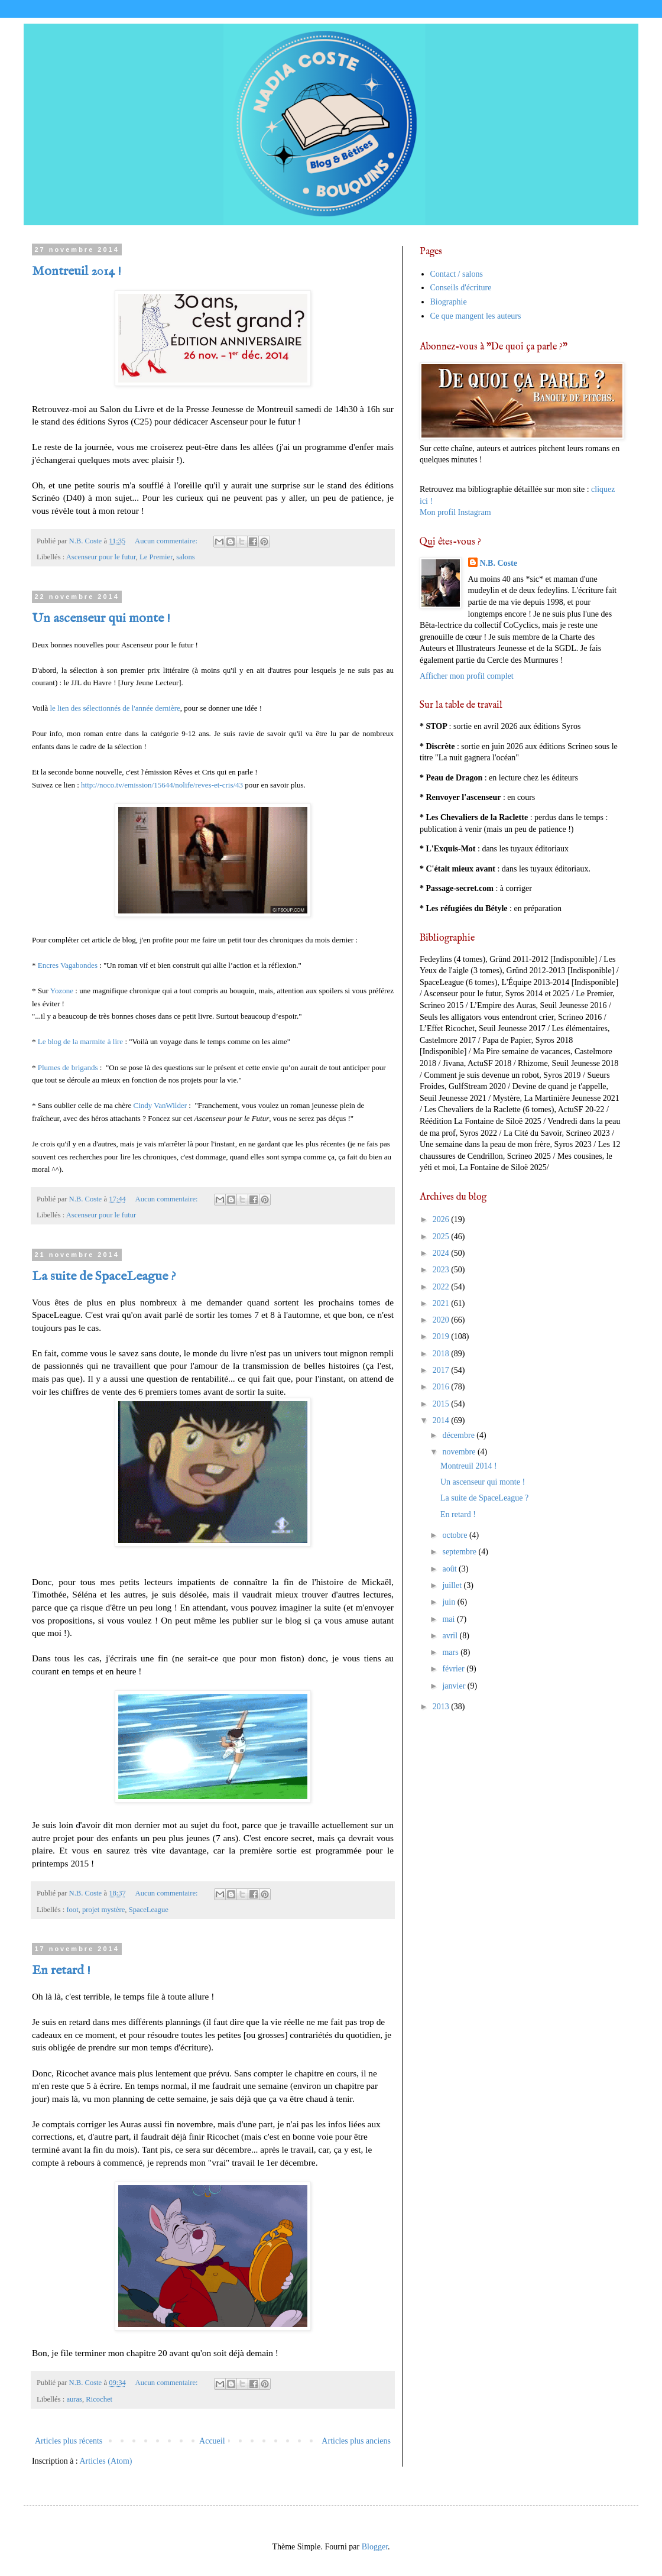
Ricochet (99, 2399)
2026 (442, 1219)
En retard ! (61, 1970)
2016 (442, 1386)
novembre (459, 1451)
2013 (442, 1706)
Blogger (375, 2546)
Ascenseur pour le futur (101, 557)
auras (74, 2399)
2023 (442, 1269)
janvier (454, 1685)
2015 (442, 1403)
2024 (442, 1253)
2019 (442, 1336)
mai (449, 1619)
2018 (442, 1353)
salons (185, 557)
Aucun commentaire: (167, 541)
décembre (459, 1435)
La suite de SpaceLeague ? (104, 1276)
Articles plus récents (68, 2440)
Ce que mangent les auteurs (475, 316)
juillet (452, 1585)
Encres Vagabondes (68, 965)
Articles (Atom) (106, 2461)
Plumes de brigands (68, 1067)
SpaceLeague (148, 1910)
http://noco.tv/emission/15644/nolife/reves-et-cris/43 (162, 784)
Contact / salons (456, 274)
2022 (442, 1286)
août (450, 1568)
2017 (442, 1370)
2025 (442, 1236)
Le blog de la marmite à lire (80, 1041)
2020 (442, 1319)
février (454, 1668)
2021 (442, 1303)
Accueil (212, 2440)
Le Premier (156, 557)
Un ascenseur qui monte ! (101, 618)
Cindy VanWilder (160, 1105)
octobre (455, 1535)
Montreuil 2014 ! (76, 271)
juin (449, 1602)
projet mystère (103, 1910)
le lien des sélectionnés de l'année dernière (114, 708)
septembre (460, 1551)
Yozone (63, 990)
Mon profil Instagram (455, 512)
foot (72, 1910)
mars (451, 1652)
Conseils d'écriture (461, 287)
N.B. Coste (498, 563)
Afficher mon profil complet (467, 676)
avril (450, 1635)
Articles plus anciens (356, 2440)
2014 (442, 1420)
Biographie (448, 301)
